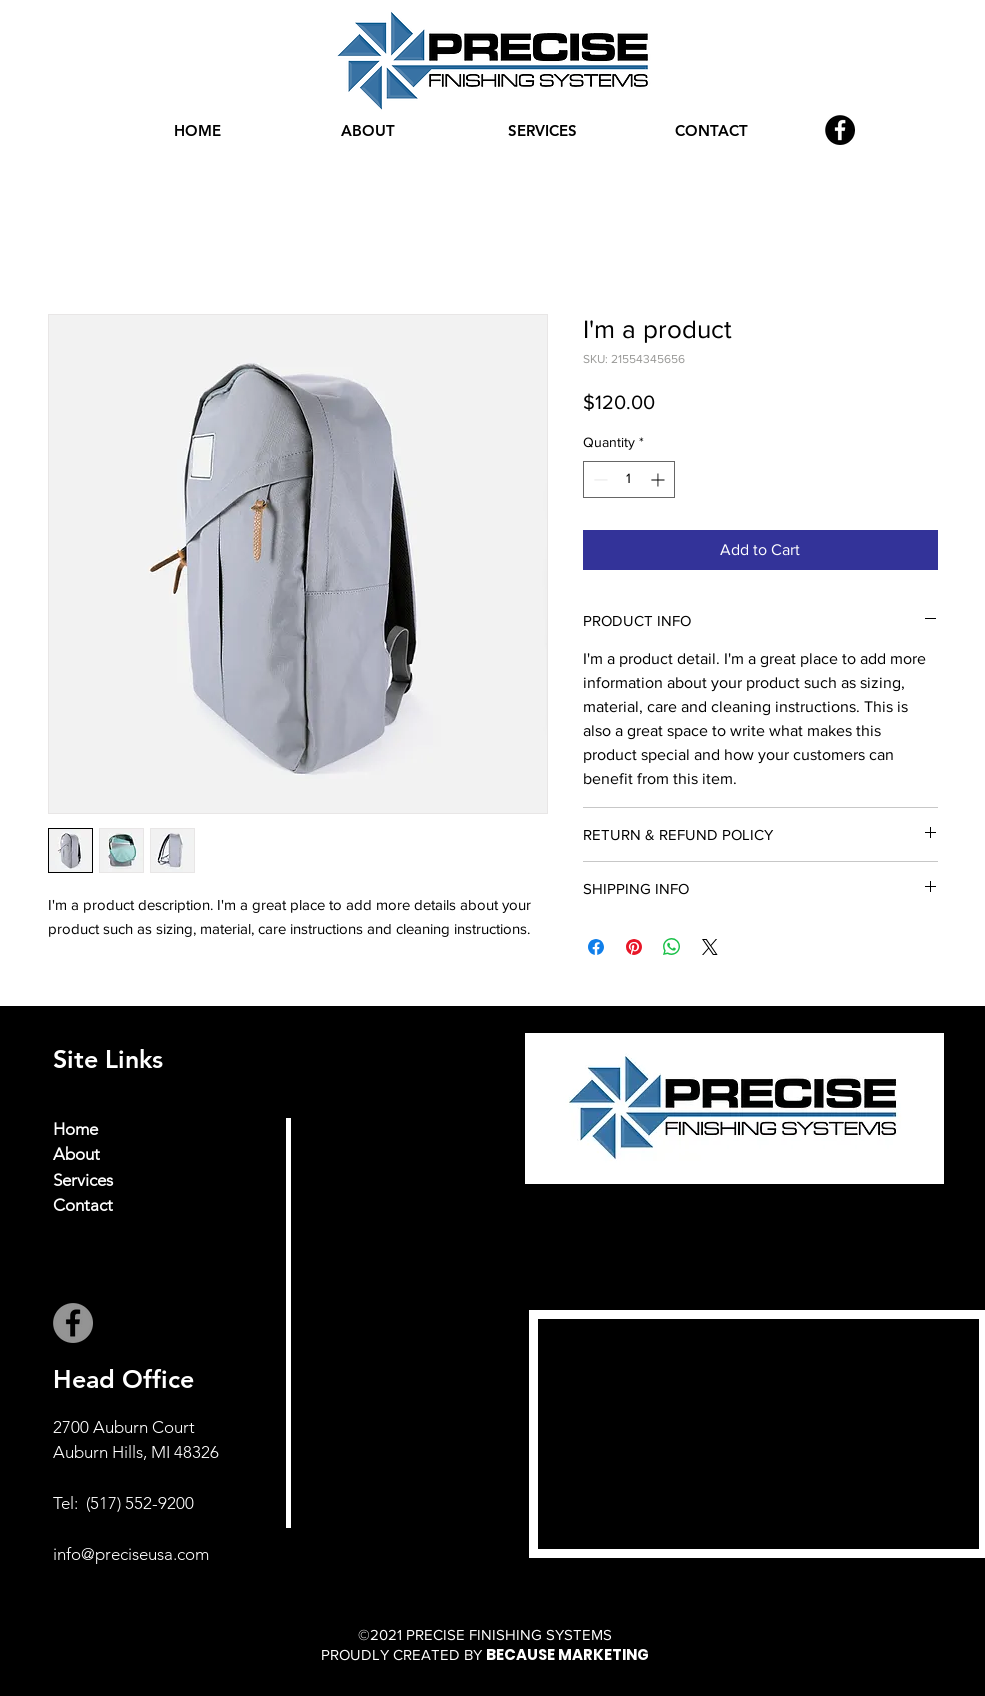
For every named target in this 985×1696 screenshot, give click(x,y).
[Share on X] (710, 947)
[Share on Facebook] (596, 947)
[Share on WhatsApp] (672, 947)
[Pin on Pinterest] (634, 947)
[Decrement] (598, 479)
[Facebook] (840, 130)
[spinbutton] (629, 479)
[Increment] (659, 479)
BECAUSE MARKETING (567, 1654)
